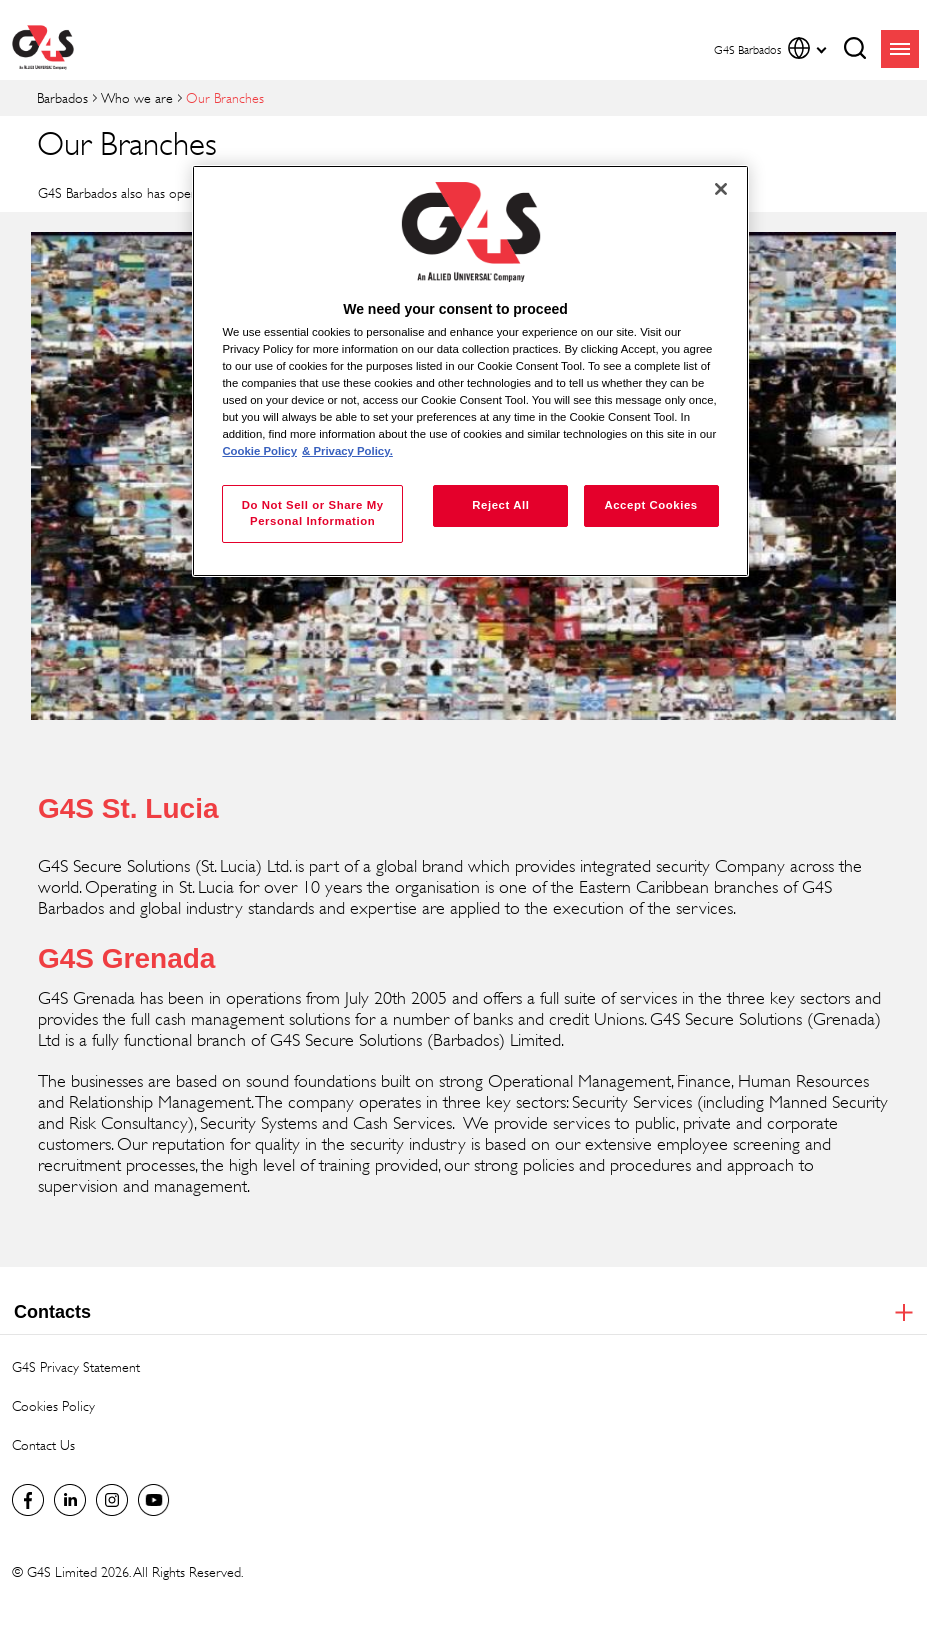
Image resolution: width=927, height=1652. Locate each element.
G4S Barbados (28, 1500)
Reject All (500, 505)
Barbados (62, 97)
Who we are (137, 97)
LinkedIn (70, 1500)
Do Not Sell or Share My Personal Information (313, 513)
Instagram (112, 1500)
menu (900, 49)
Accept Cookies (650, 505)
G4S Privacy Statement (76, 1366)
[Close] (721, 189)
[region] (470, 371)
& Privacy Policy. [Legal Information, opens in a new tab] (347, 451)
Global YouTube (154, 1500)
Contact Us (43, 1444)
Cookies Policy (53, 1405)
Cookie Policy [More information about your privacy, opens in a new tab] (259, 451)
